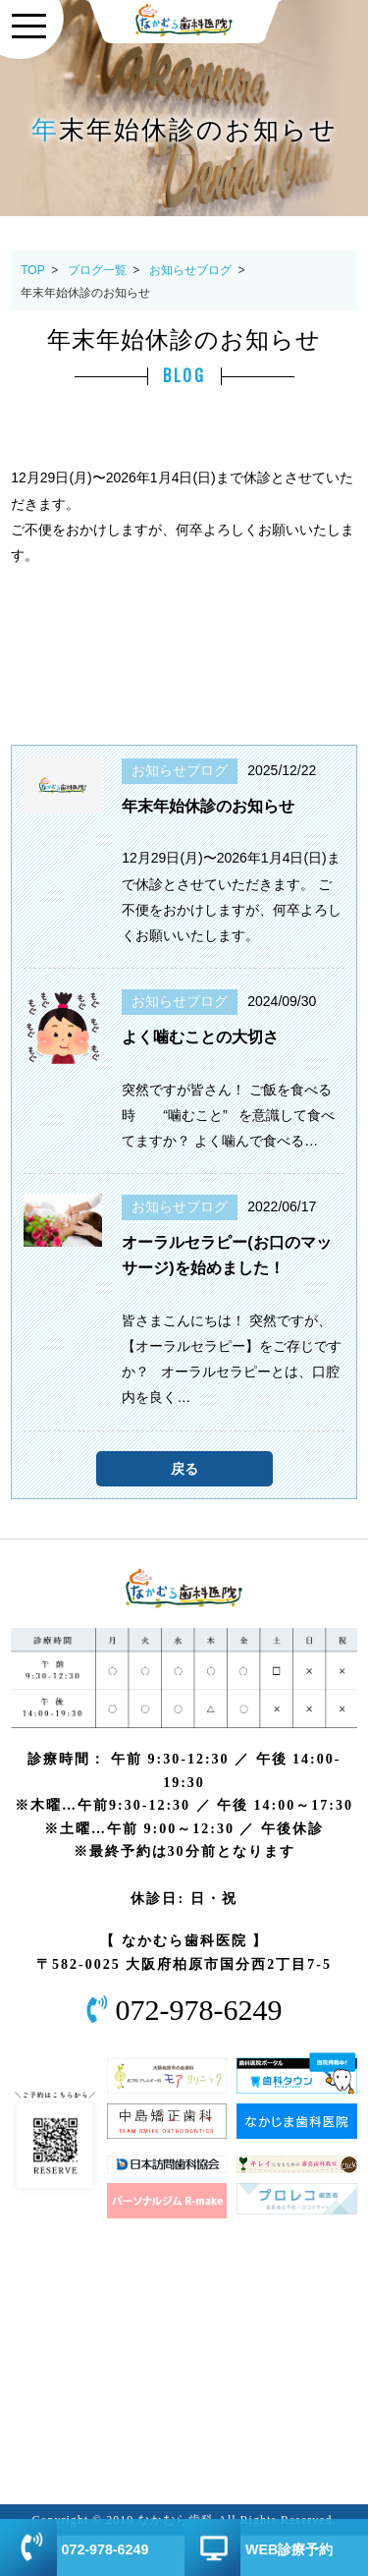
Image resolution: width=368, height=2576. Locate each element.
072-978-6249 (199, 2010)
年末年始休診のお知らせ (208, 806)
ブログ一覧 (97, 270)
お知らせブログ (190, 270)
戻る (184, 1469)
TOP (32, 270)
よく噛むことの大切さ (200, 1037)
